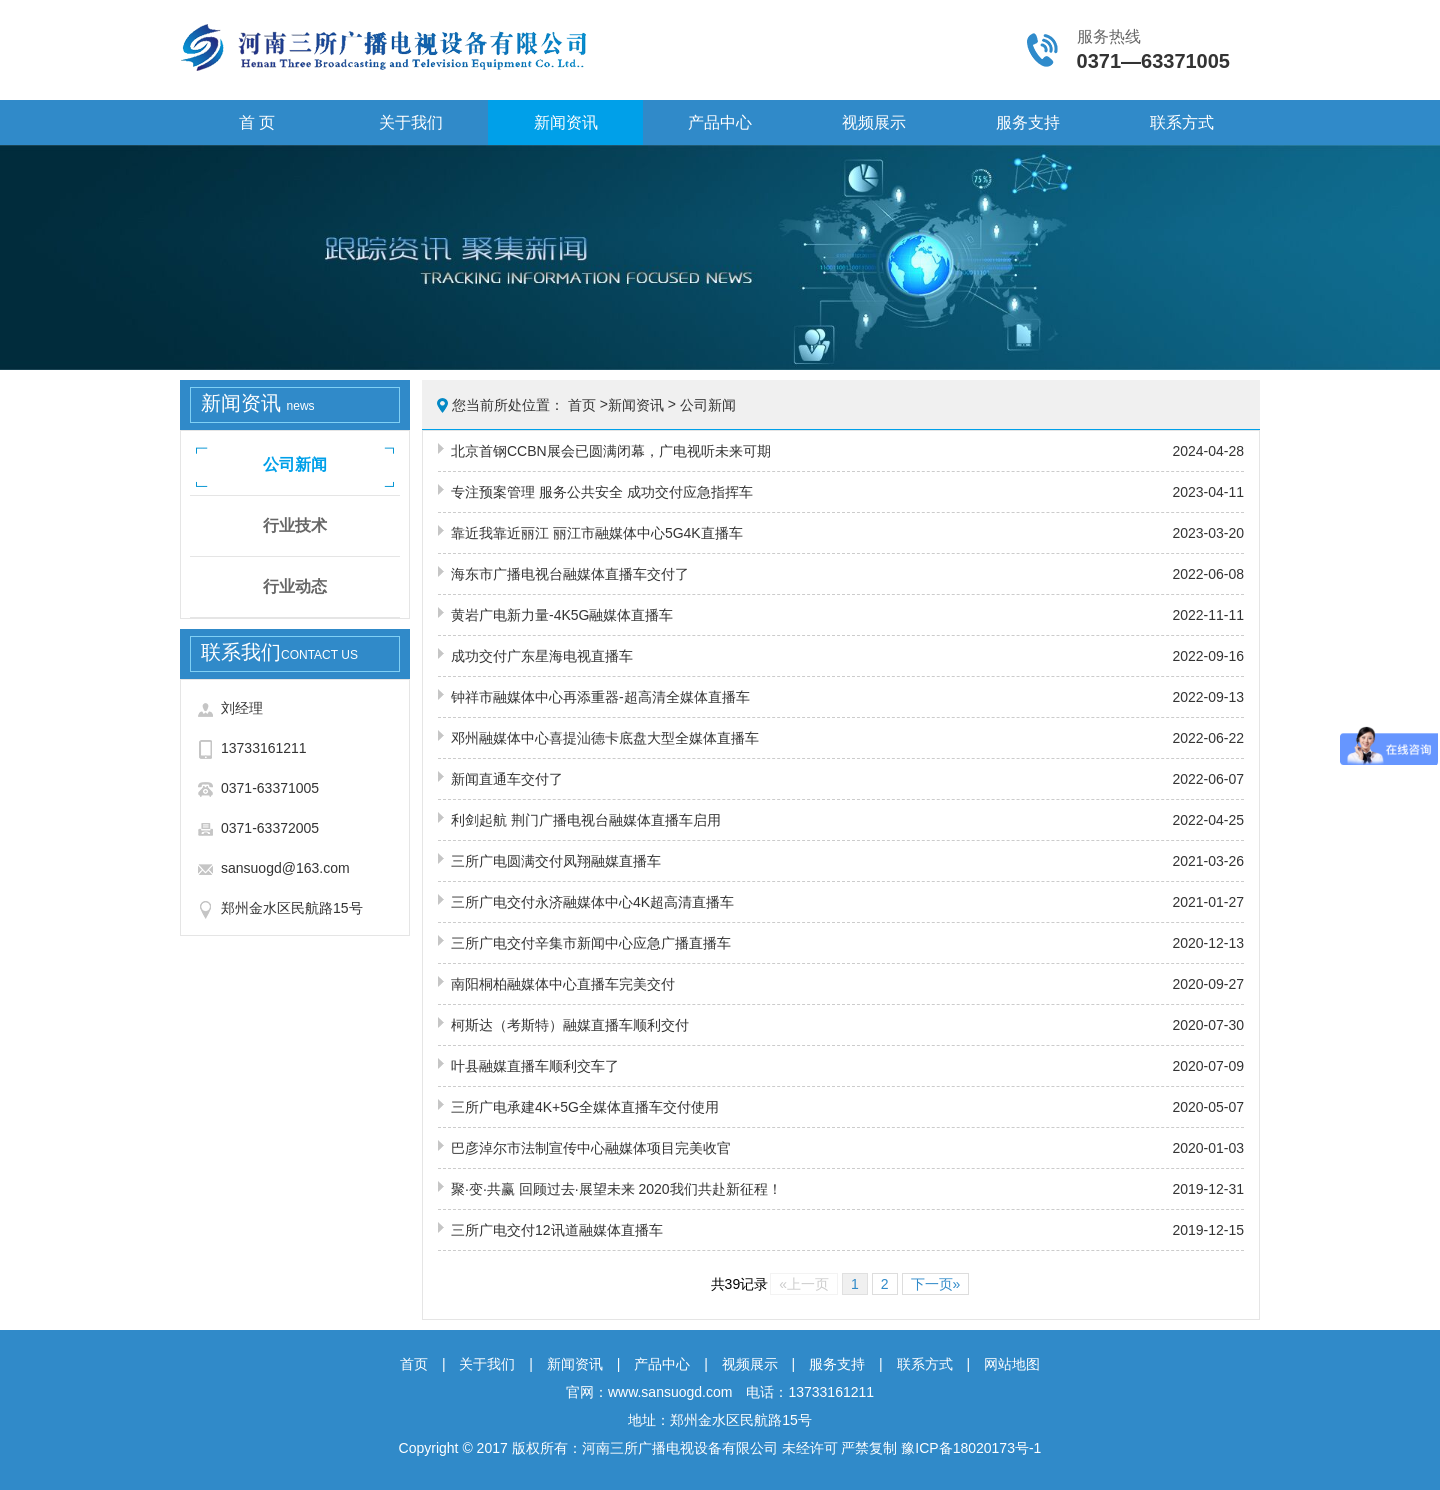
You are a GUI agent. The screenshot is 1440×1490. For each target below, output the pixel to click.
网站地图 (1012, 1364)
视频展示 (874, 122)
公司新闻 (295, 464)
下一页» (936, 1284)
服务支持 (1028, 122)
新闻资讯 (566, 122)
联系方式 (1182, 122)
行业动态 (295, 586)
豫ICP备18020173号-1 (971, 1448)
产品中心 (720, 122)
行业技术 (295, 525)
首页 (582, 405)
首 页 (257, 122)
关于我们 (411, 122)
